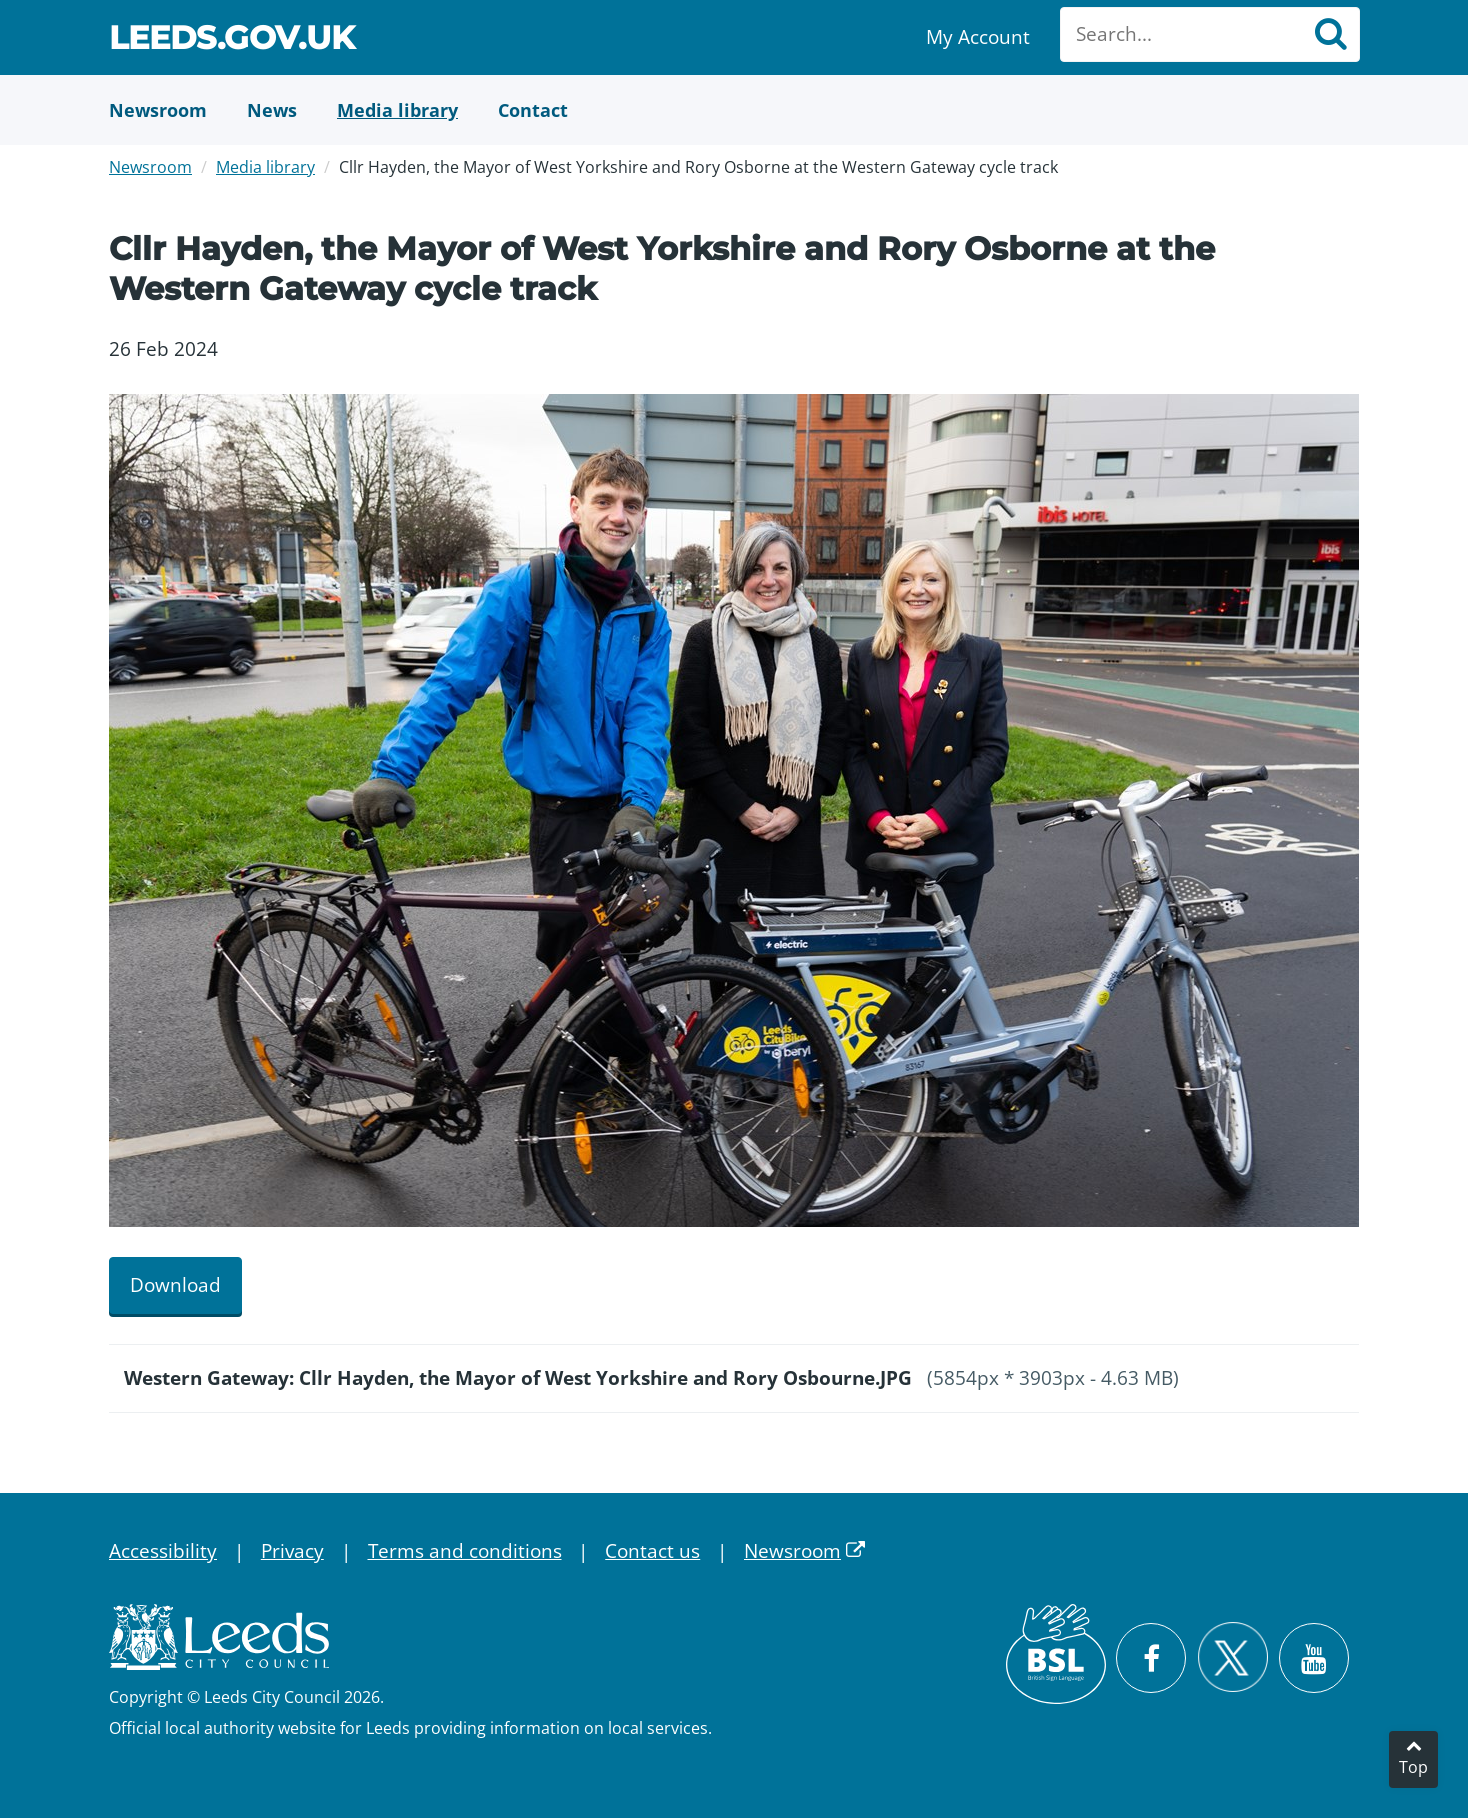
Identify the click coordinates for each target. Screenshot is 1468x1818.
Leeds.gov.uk (232, 40)
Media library (265, 167)
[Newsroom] (158, 110)
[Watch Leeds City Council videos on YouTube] (1314, 1658)
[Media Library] (397, 110)
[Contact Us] (533, 110)
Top (1413, 1767)
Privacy (292, 1551)
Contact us (652, 1551)
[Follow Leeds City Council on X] (1232, 1657)
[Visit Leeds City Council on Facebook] (1151, 1658)
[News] (272, 110)
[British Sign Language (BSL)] (1056, 1654)
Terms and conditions (465, 1551)
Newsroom (150, 167)
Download (175, 1285)
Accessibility (163, 1551)
